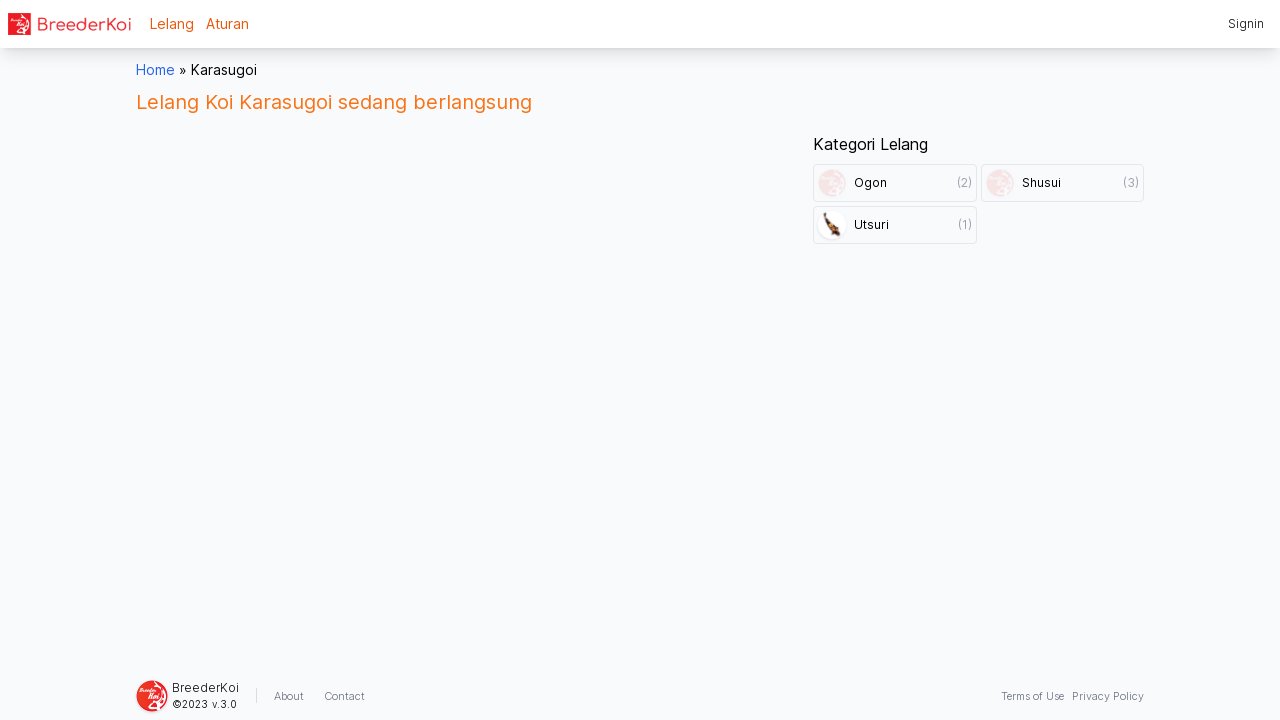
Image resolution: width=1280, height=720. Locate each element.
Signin (1246, 23)
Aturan (227, 23)
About (289, 696)
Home (155, 69)
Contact (344, 696)
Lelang (172, 23)
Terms (1032, 696)
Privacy (1108, 696)
